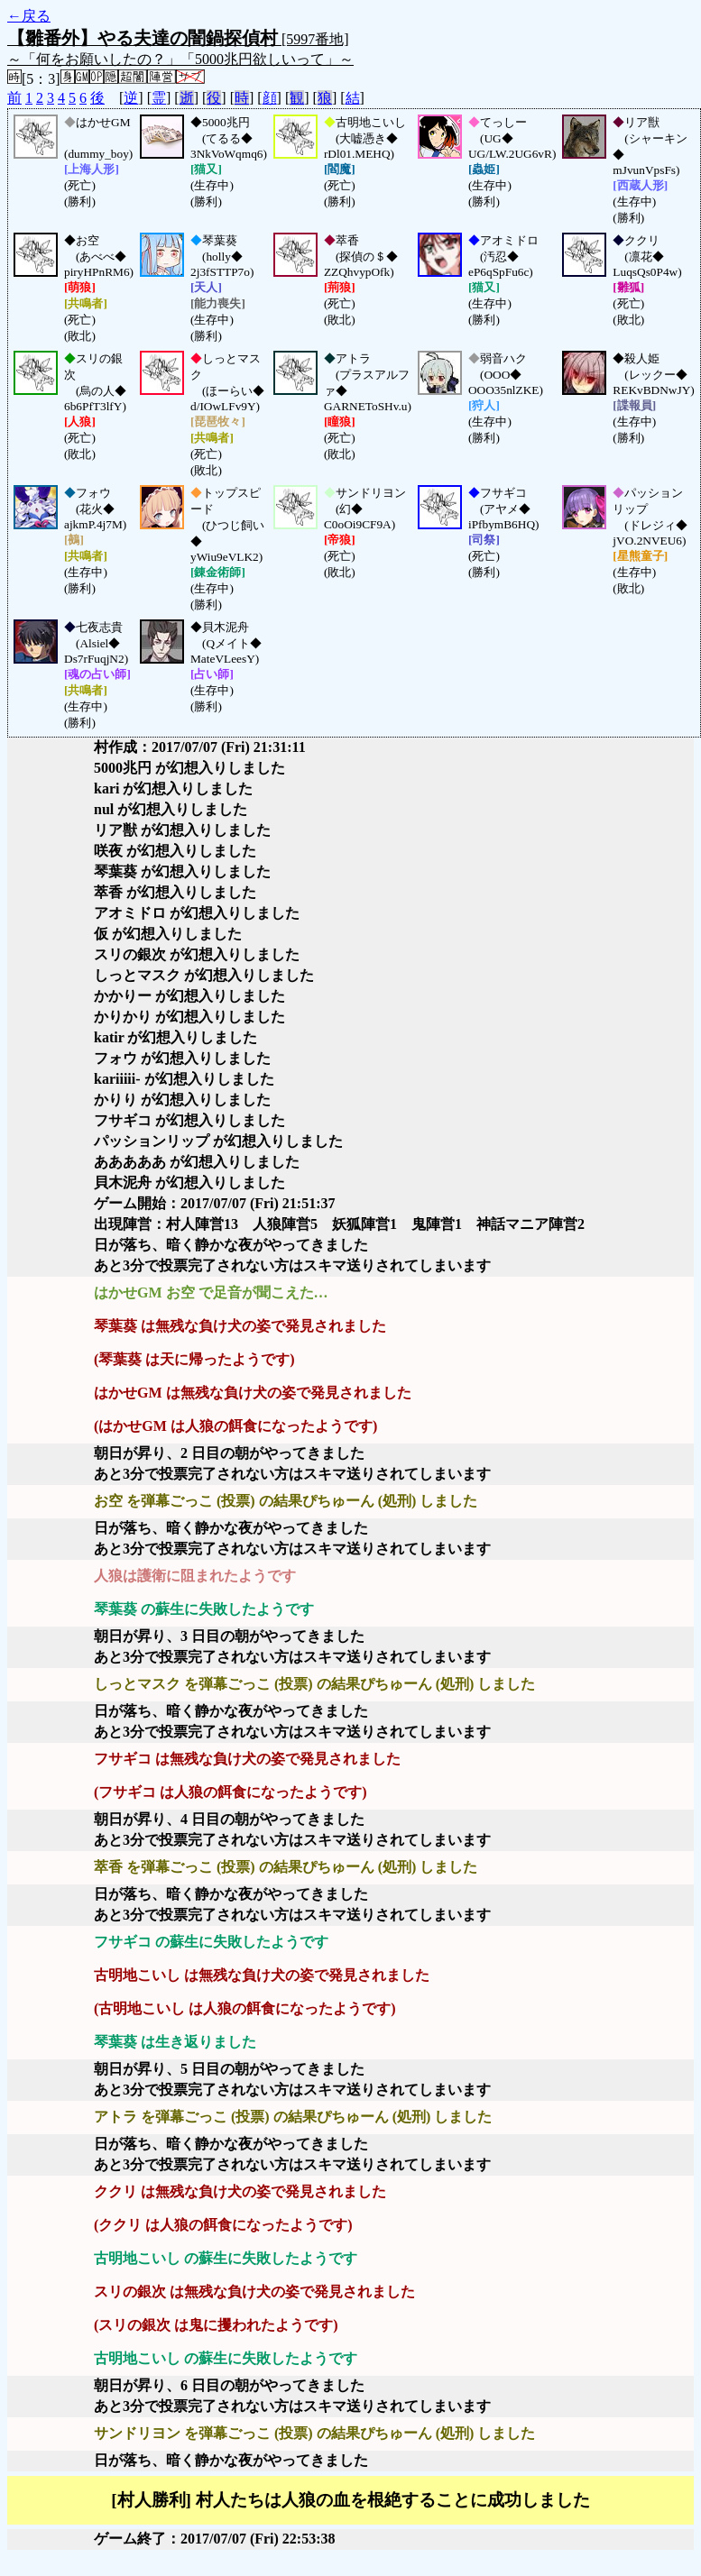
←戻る (29, 15)
